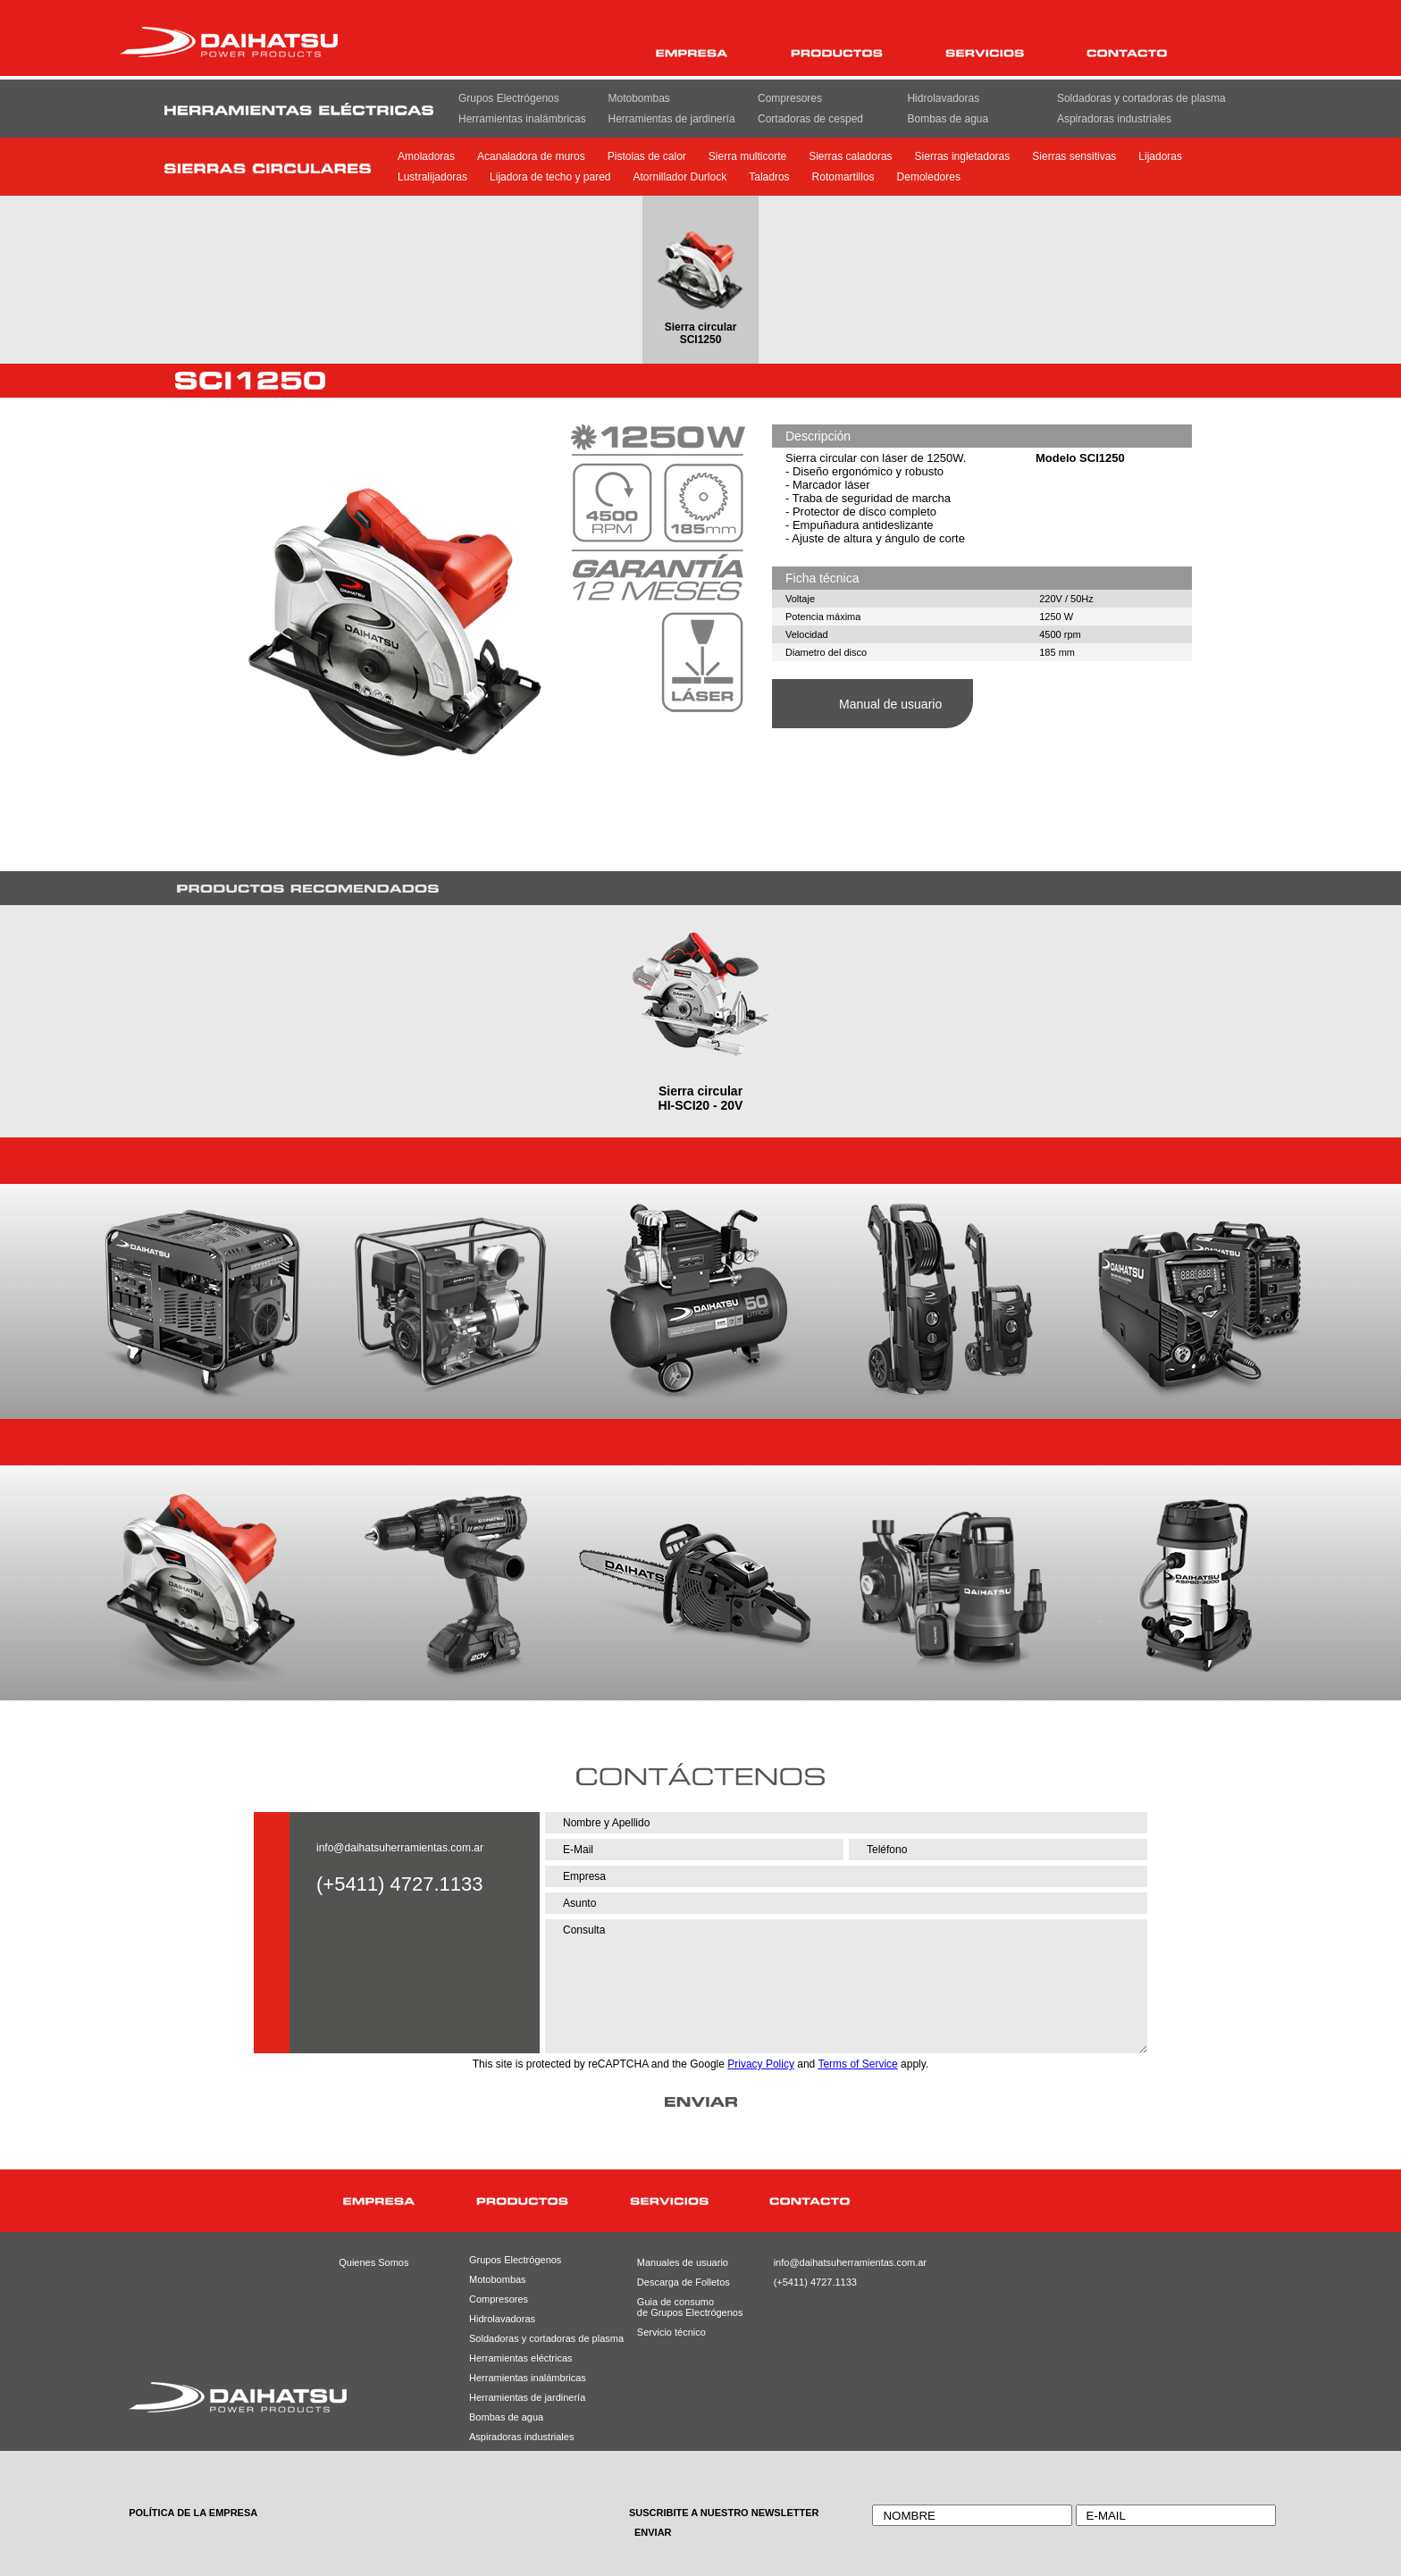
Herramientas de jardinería (671, 119)
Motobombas (638, 98)
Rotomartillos (843, 177)
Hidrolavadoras (943, 98)
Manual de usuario (890, 704)
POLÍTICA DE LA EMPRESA (193, 2512)
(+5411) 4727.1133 (814, 2282)
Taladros (769, 177)
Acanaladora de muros (531, 156)
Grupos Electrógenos (508, 98)
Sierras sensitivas (1074, 156)
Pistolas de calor (647, 156)
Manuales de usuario (676, 2262)
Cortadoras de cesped (810, 119)
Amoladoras (426, 156)
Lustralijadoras (432, 177)
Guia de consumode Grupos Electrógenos (676, 2307)
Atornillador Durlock (679, 177)
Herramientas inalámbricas (522, 119)
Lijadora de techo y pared (550, 177)
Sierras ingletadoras (963, 156)
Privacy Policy (760, 2064)
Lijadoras (1160, 156)
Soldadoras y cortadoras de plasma (1141, 98)
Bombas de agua (947, 119)
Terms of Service (857, 2064)
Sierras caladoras (850, 156)
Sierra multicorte (747, 156)
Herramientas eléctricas (521, 2358)
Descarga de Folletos (676, 2282)
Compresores (790, 98)
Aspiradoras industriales (1114, 119)
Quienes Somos (373, 2262)
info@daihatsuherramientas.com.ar (399, 1848)
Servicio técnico (671, 2332)
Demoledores (929, 177)
